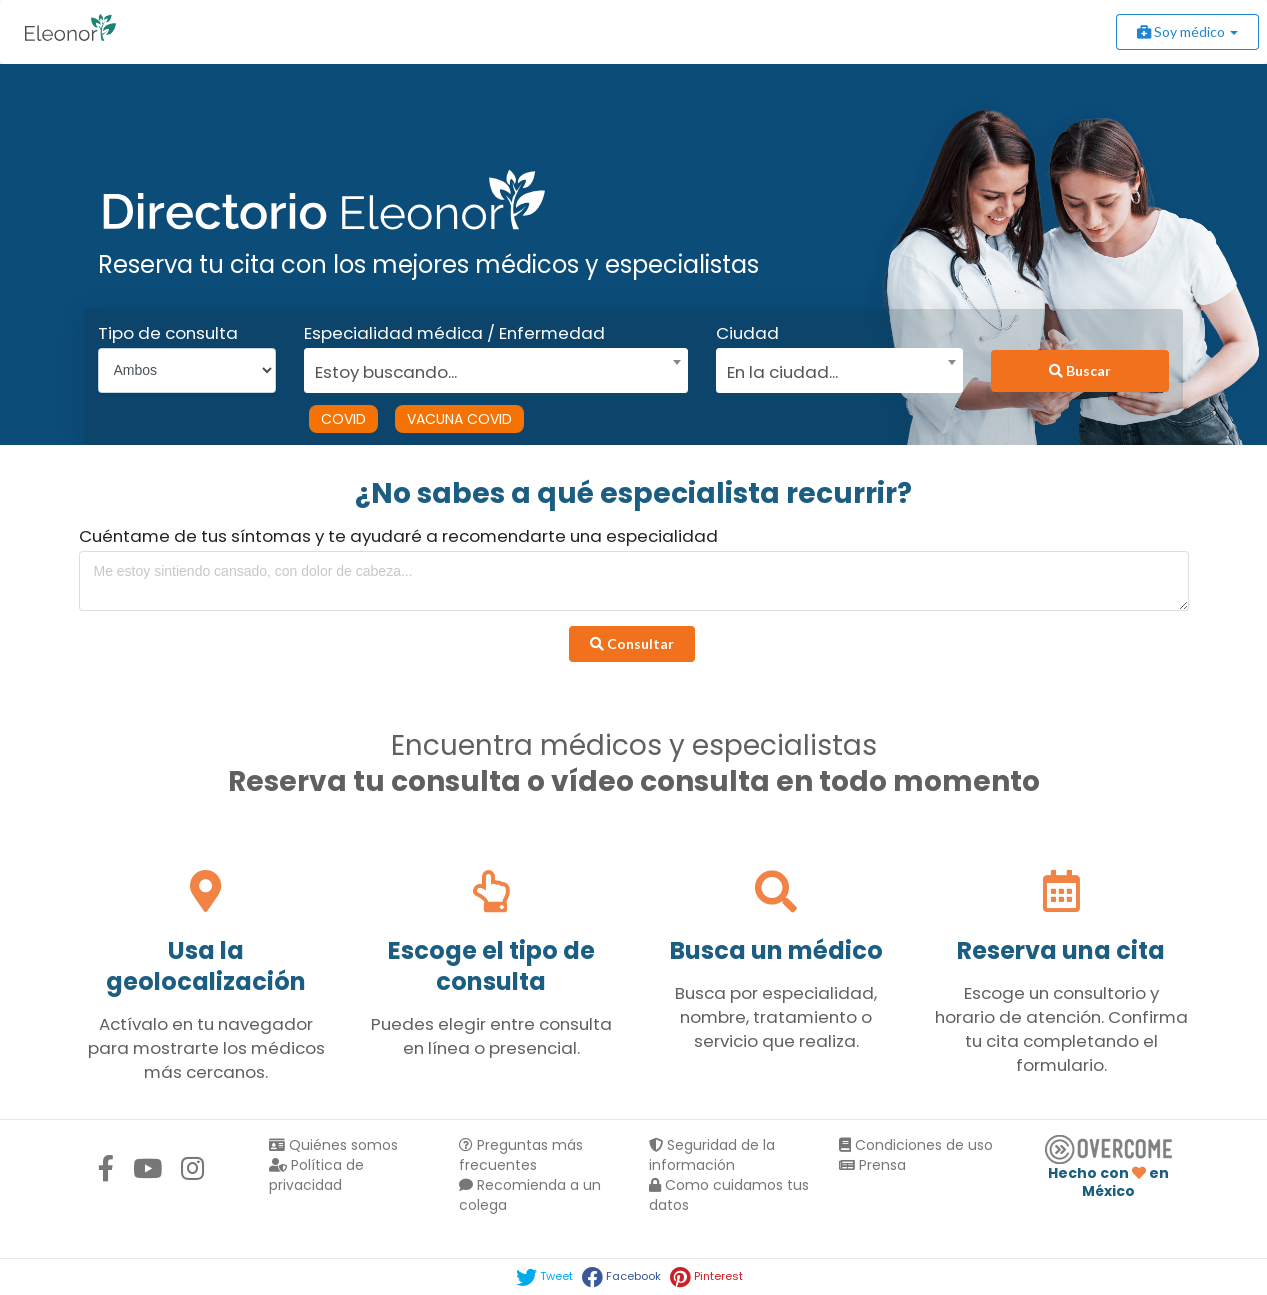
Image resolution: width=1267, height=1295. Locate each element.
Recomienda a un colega (530, 1195)
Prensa (872, 1165)
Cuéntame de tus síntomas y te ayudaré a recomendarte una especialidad (398, 536)
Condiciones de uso (916, 1145)
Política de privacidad (316, 1175)
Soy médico (1187, 31)
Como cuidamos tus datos (729, 1195)
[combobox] (489, 367)
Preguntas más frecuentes (521, 1155)
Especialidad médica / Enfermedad (454, 333)
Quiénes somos (333, 1145)
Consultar (632, 643)
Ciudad (747, 333)
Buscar (1080, 370)
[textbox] (489, 369)
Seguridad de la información (712, 1155)
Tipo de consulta (168, 333)
